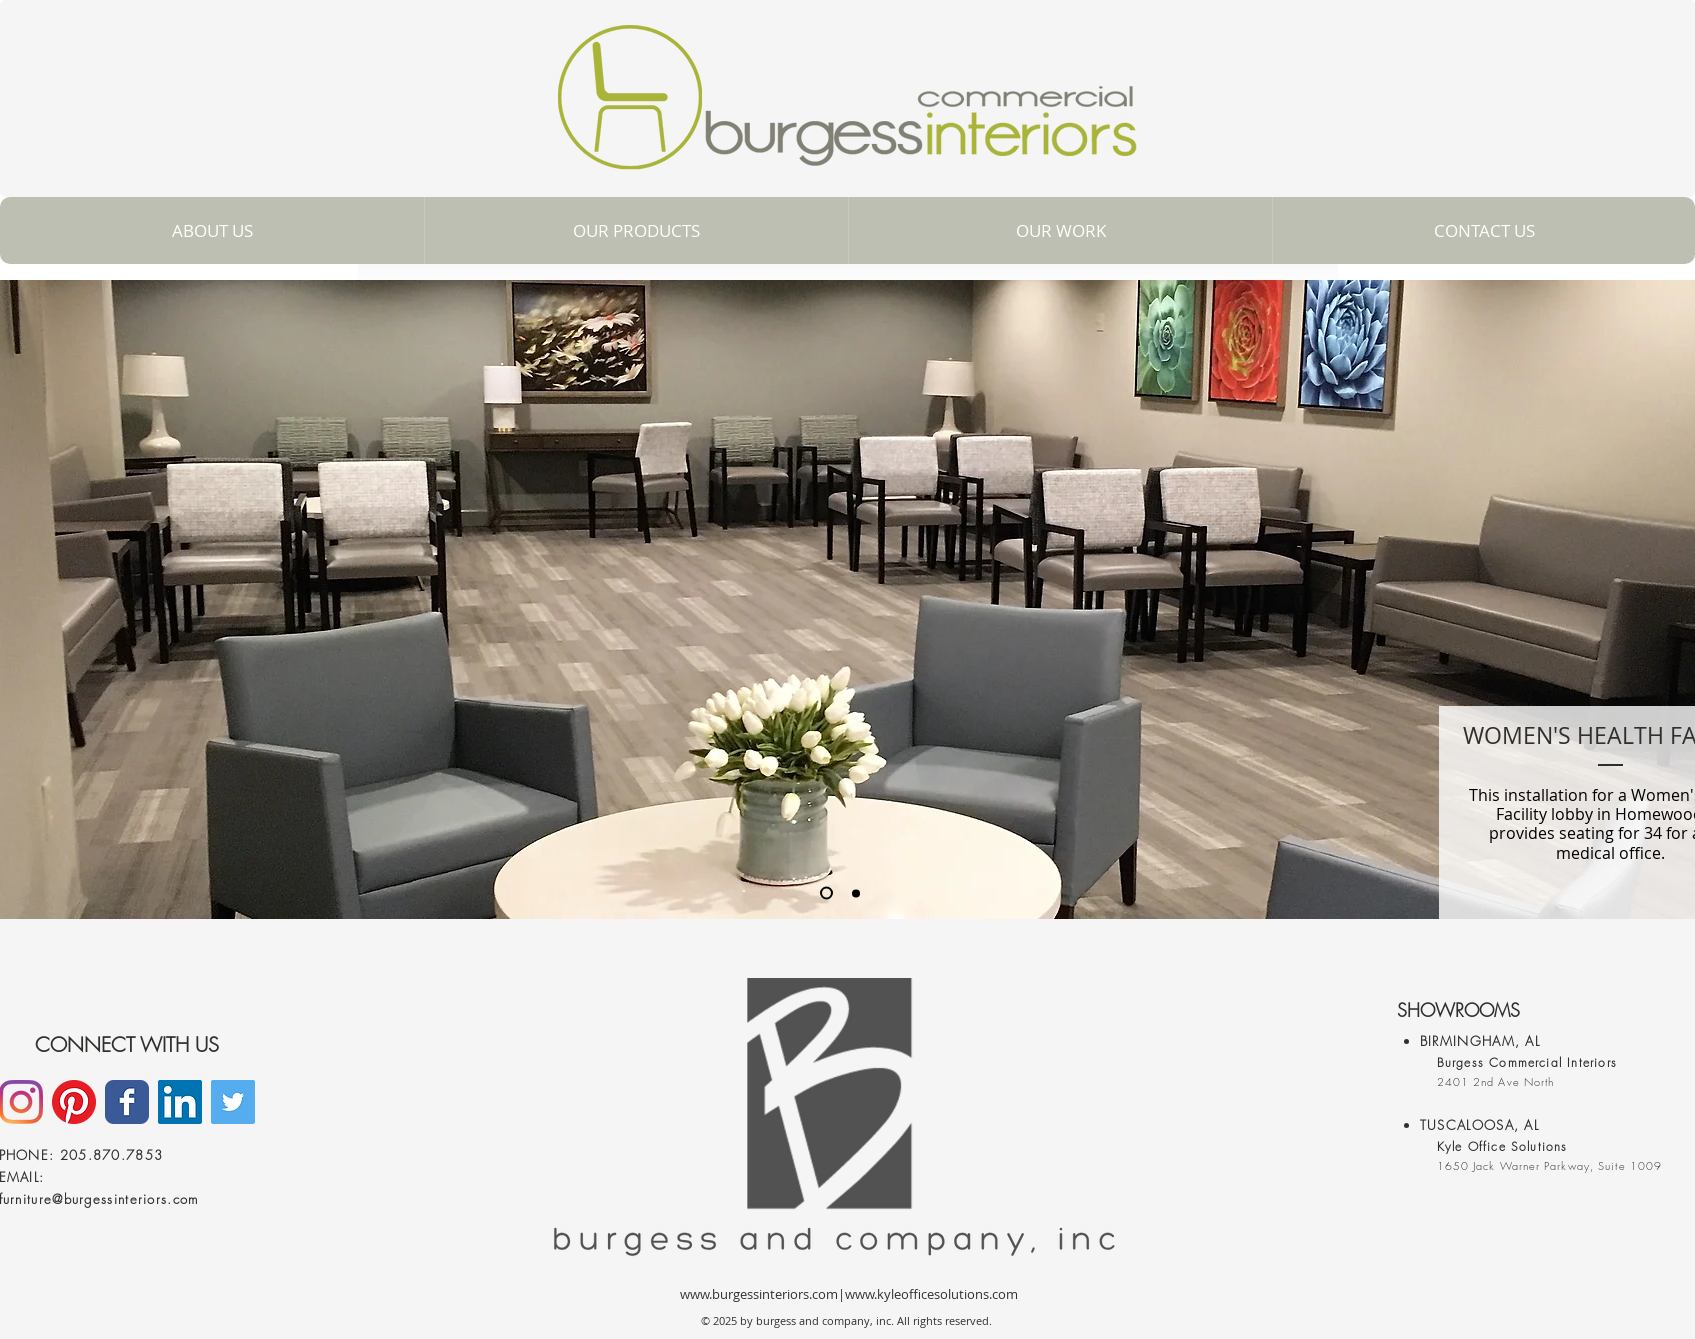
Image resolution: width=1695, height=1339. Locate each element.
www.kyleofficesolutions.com (931, 1294)
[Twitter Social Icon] (233, 1102)
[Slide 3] (856, 893)
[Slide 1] (826, 893)
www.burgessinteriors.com (759, 1294)
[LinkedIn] (180, 1102)
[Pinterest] (74, 1102)
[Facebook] (127, 1102)
